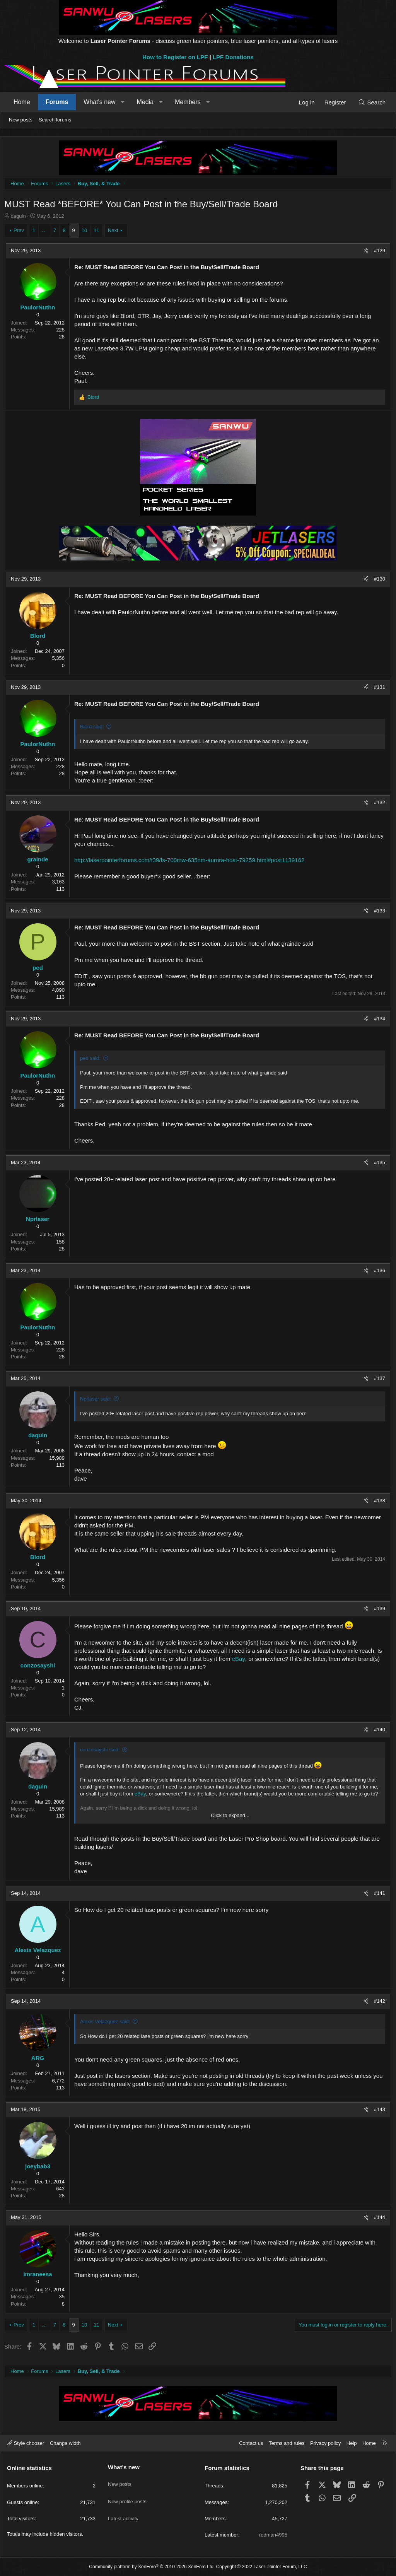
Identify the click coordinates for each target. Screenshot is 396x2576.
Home (22, 102)
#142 (377, 2003)
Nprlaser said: (97, 1401)
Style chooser (25, 2443)
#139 (377, 1610)
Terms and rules (286, 2443)
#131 (377, 689)
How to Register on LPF (175, 57)
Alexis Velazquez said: (107, 2023)
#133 (377, 913)
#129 (377, 252)
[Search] (371, 102)
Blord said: (94, 728)
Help (351, 2443)
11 (98, 232)
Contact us (251, 2443)
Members (188, 102)
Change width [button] (65, 2443)
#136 (377, 1272)
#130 (377, 581)
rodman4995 (273, 2535)
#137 (377, 1380)
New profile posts (127, 2494)
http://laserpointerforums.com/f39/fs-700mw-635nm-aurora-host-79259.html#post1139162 (191, 862)
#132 (377, 804)
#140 (377, 1731)
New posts (20, 120)
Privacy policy (325, 2443)
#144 (377, 2219)
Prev (20, 232)
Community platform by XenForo (152, 2566)
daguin (20, 218)
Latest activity (123, 2508)
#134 (377, 1020)
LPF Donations (233, 57)
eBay (246, 1660)
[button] (122, 102)
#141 (377, 1895)
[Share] (364, 252)
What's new (99, 102)
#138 (377, 1502)
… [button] (46, 232)
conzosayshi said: (102, 1751)
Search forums (55, 120)
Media (145, 102)
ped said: (92, 1060)
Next (115, 232)
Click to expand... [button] (230, 1817)
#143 (377, 2111)
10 (86, 232)
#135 (377, 1164)
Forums (57, 102)
